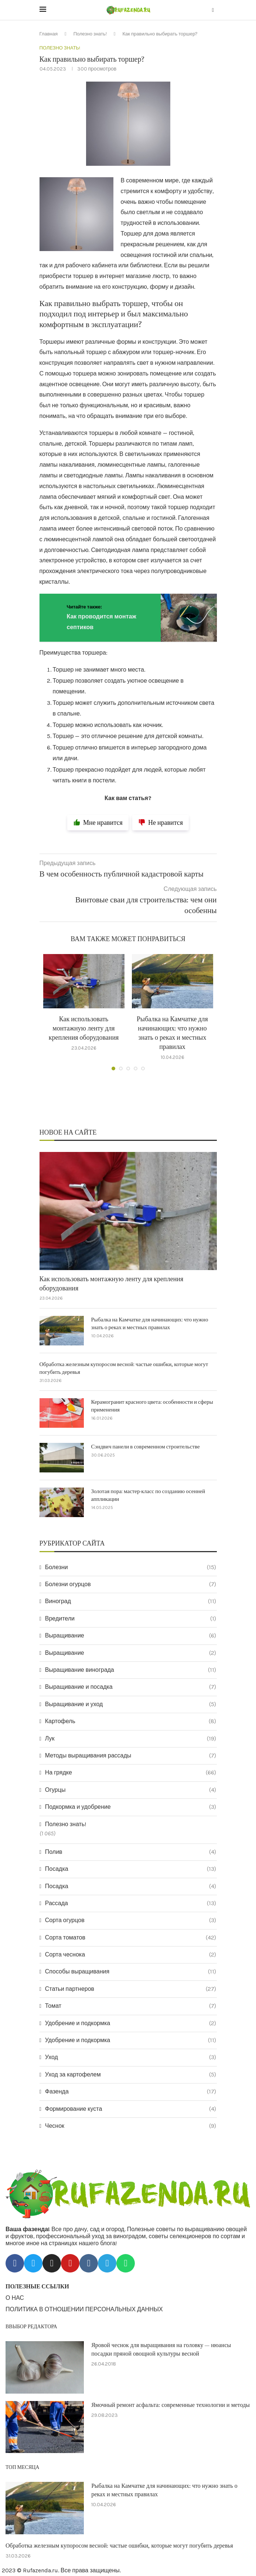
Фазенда (130, 2092)
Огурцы (130, 1790)
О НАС (15, 2298)
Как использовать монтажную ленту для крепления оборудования (84, 1028)
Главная (49, 34)
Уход (130, 2057)
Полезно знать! (90, 34)
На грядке (130, 1773)
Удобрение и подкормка (130, 2023)
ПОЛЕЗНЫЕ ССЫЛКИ (37, 2286)
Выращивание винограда (130, 1670)
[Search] (213, 10)
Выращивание (130, 1636)
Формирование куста (130, 2109)
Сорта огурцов (130, 1920)
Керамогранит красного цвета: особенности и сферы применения (152, 1406)
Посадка (130, 1869)
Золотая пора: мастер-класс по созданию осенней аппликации (148, 1495)
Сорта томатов (130, 1938)
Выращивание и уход (130, 1704)
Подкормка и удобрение (130, 1807)
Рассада (130, 1903)
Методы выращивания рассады (130, 1756)
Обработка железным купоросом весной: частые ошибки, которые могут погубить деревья (124, 1368)
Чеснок (130, 2126)
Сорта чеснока (130, 1955)
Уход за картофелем (130, 2075)
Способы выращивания (130, 1972)
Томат (130, 2006)
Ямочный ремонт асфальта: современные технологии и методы (170, 2405)
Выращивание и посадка (130, 1687)
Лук (130, 1739)
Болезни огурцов (130, 1584)
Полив (130, 1852)
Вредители (130, 1619)
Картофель (130, 1721)
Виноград (130, 1602)
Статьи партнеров (130, 1989)
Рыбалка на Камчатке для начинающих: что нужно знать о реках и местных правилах (149, 1324)
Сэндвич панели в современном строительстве (145, 1447)
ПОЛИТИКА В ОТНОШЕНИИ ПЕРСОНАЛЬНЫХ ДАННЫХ (84, 2309)
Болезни (130, 1567)
